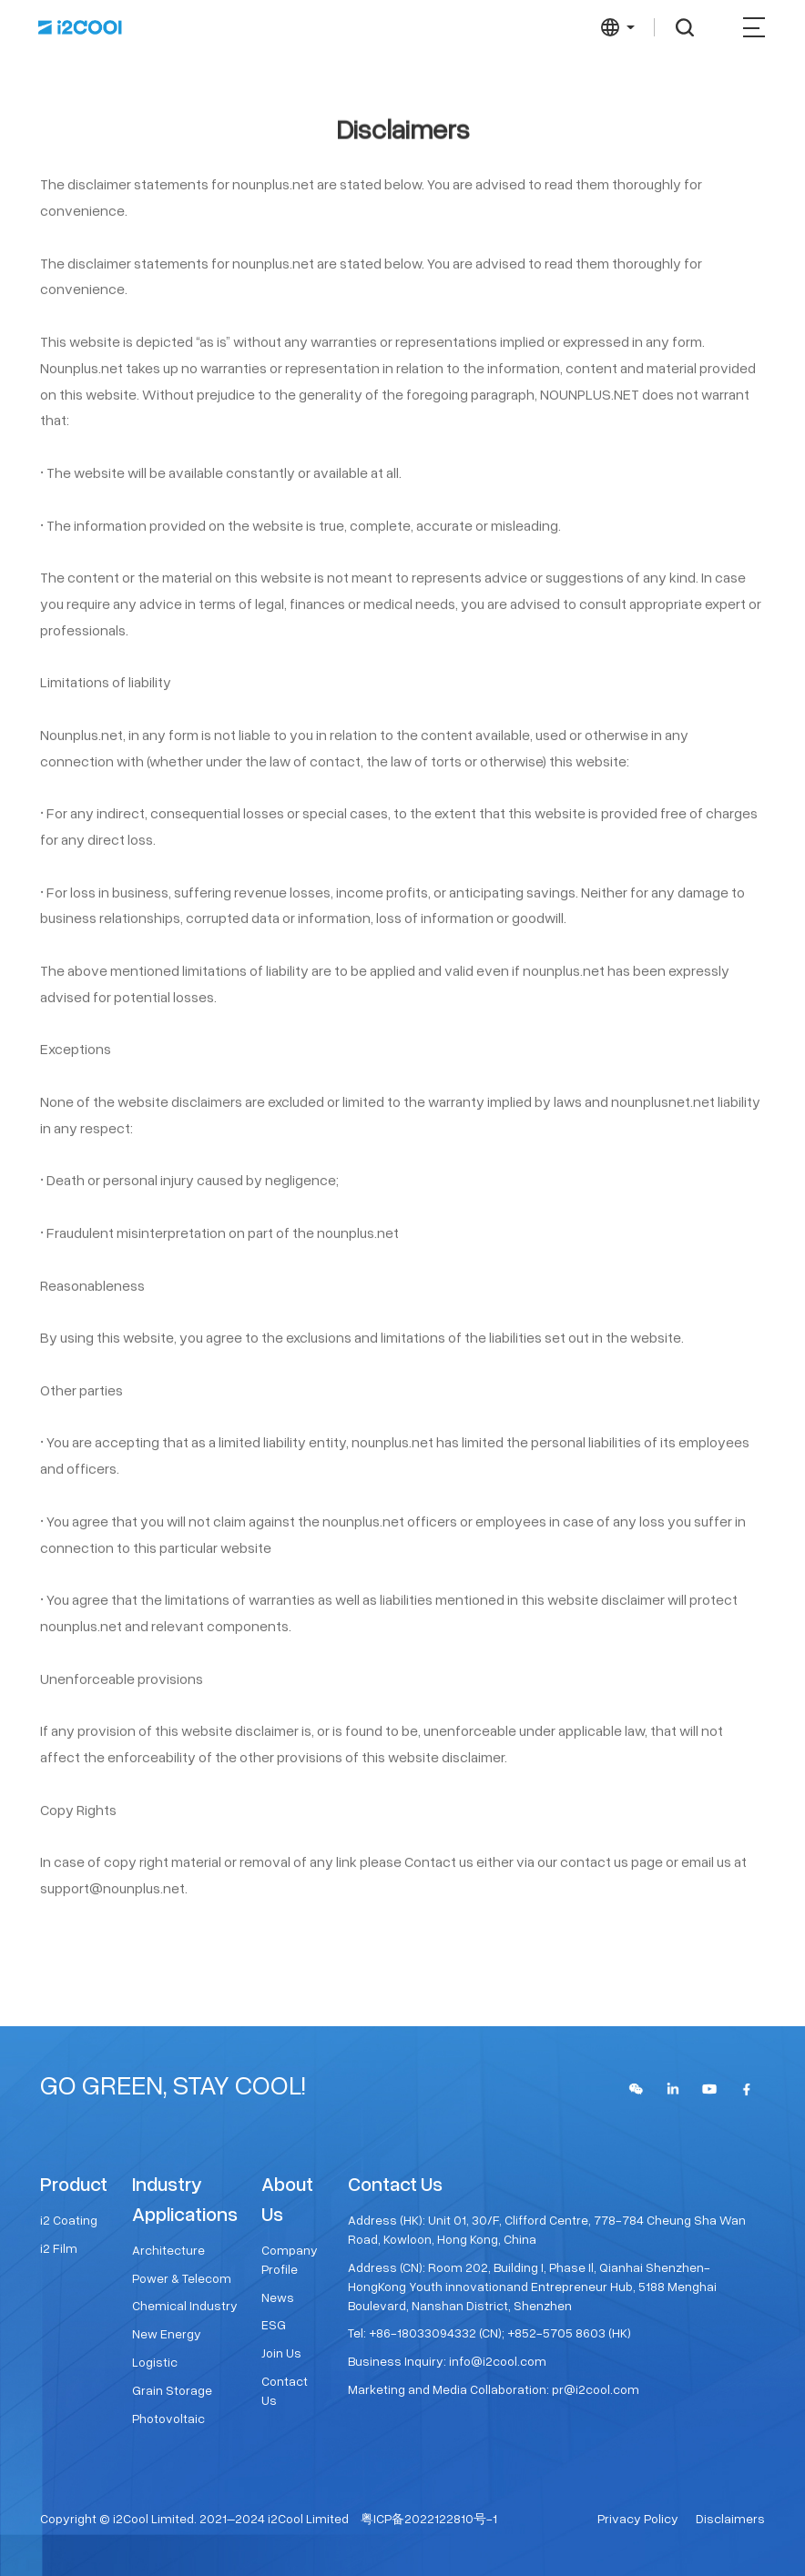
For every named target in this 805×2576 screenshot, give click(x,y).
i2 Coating (68, 2219)
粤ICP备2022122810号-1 (429, 2518)
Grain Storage (172, 2390)
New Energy (166, 2333)
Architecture (168, 2249)
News (277, 2297)
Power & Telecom (181, 2278)
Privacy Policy (637, 2518)
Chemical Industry (185, 2305)
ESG (273, 2324)
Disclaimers (730, 2518)
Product (73, 2183)
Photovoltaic (168, 2418)
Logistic (155, 2361)
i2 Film (58, 2248)
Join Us (281, 2352)
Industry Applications (185, 2198)
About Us (287, 2198)
